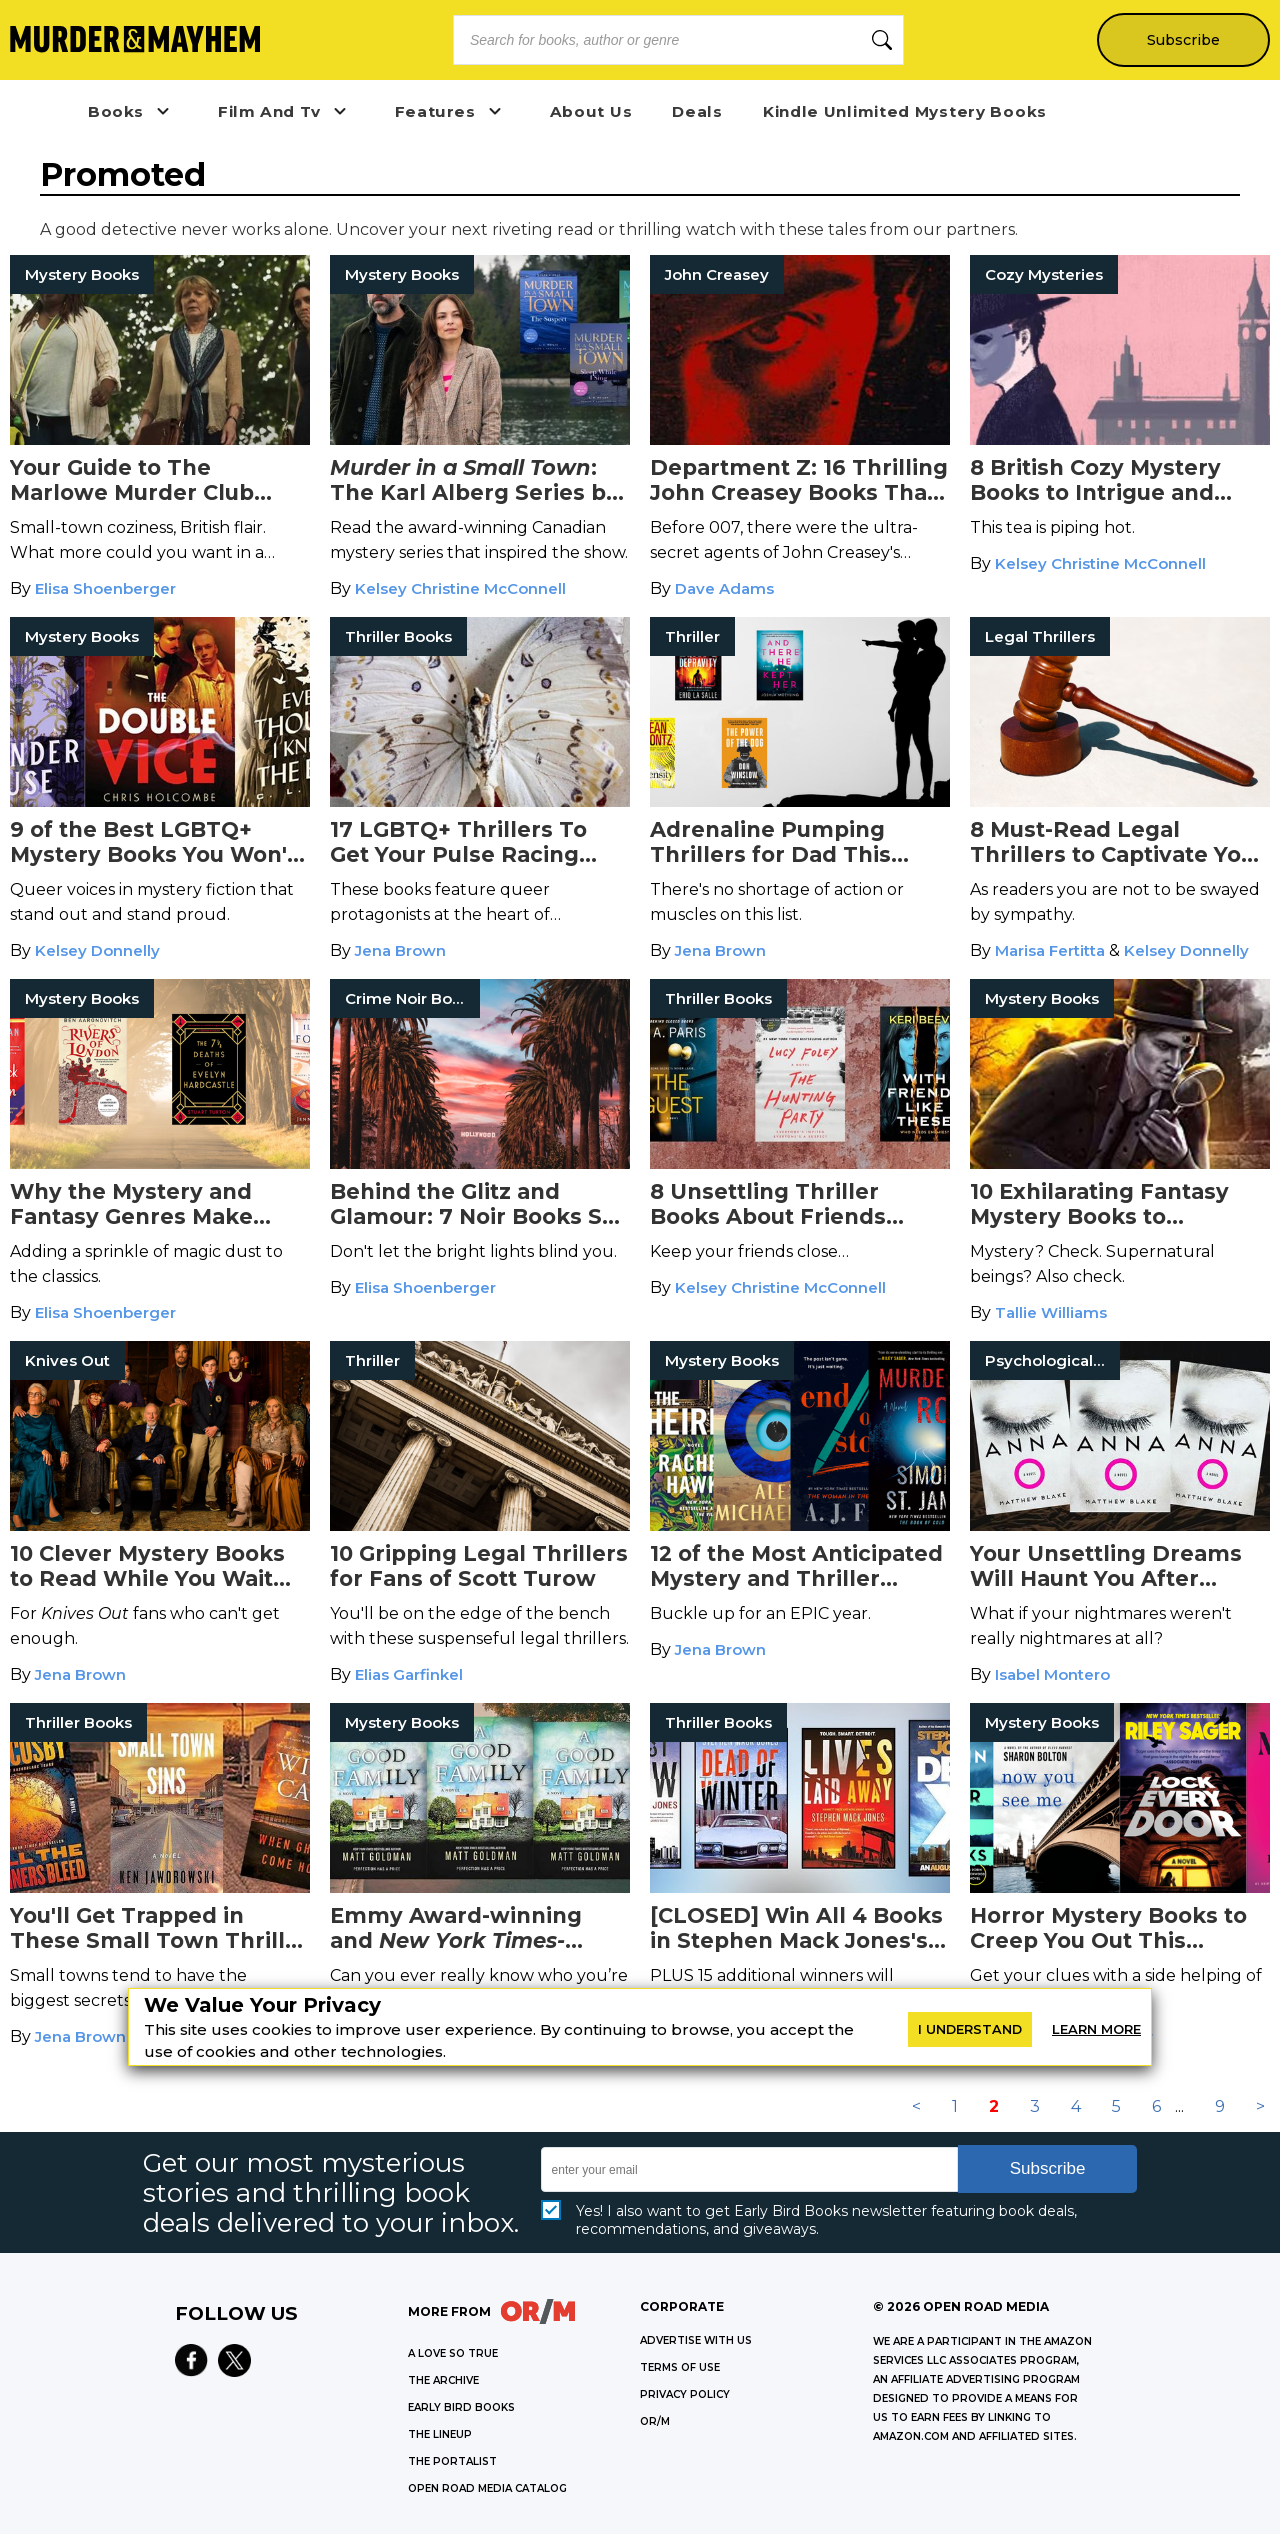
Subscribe (1182, 40)
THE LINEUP (440, 2434)
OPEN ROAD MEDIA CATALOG (487, 2488)
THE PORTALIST (452, 2461)
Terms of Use (680, 2367)
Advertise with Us (696, 2340)
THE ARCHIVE (443, 2380)
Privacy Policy (685, 2394)
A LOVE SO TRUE (453, 2353)
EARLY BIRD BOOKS (461, 2407)
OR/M (655, 2421)
